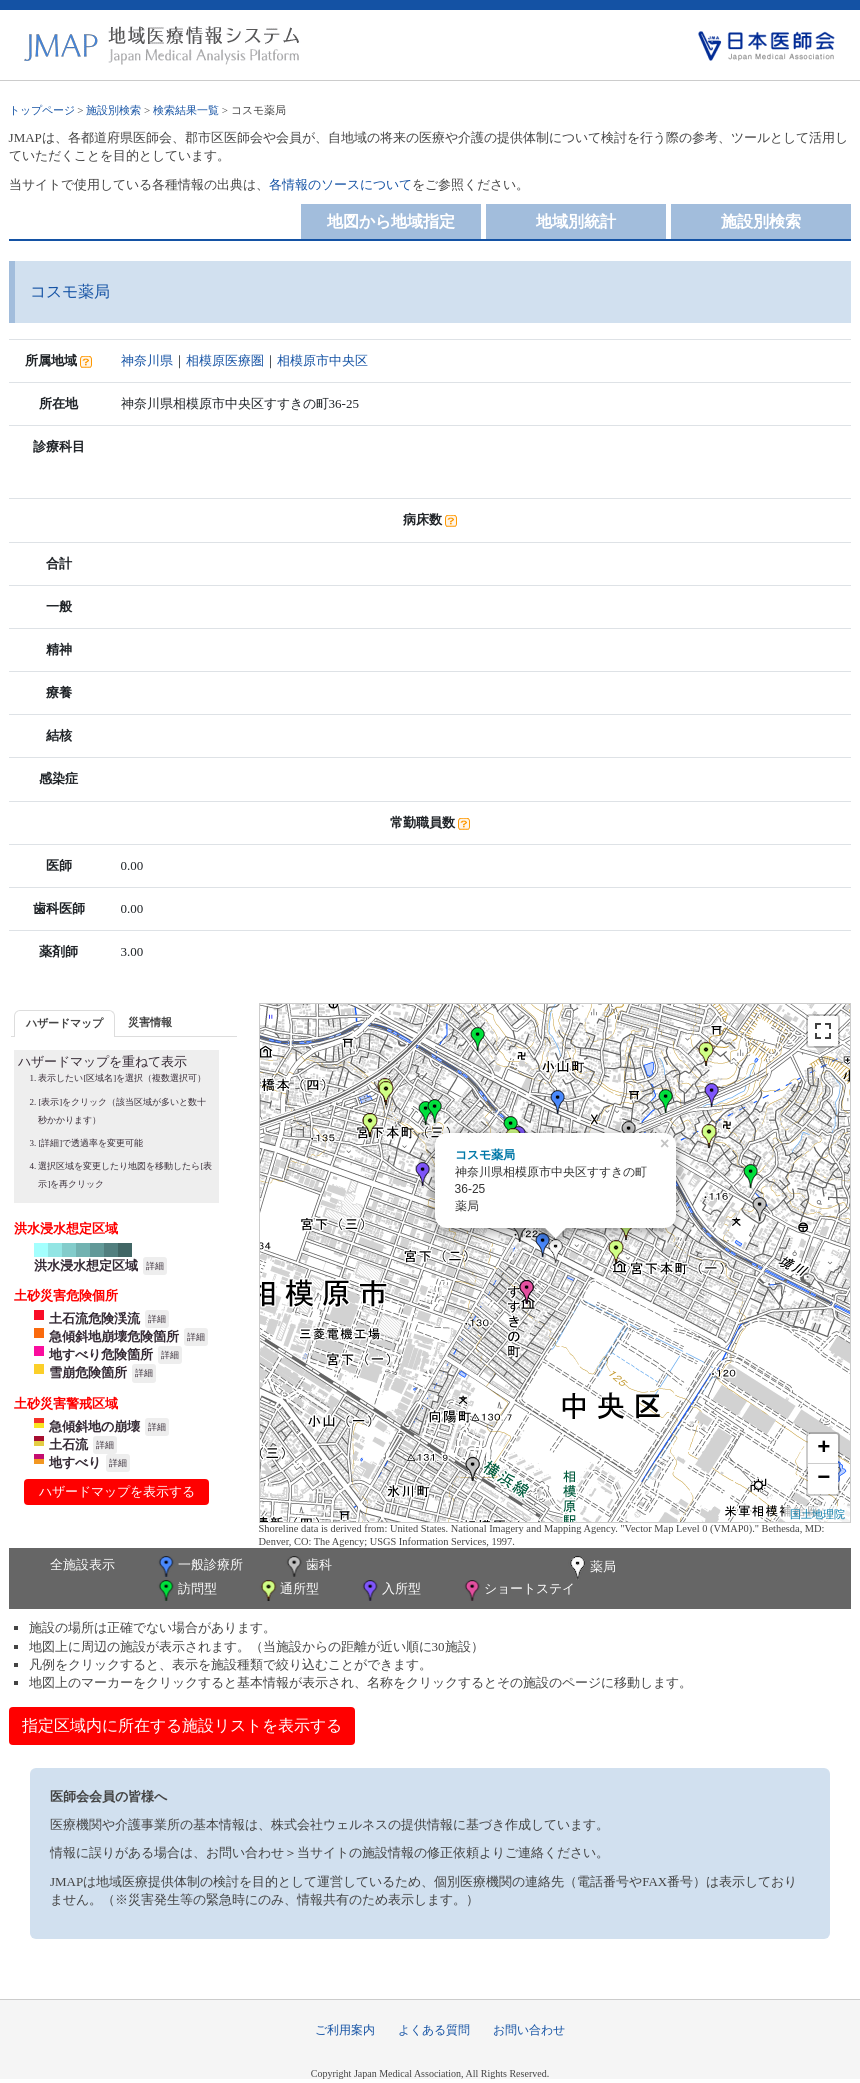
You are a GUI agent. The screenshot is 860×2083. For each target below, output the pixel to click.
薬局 (591, 1568)
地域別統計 (576, 221)
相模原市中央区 (322, 360)
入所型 (390, 1590)
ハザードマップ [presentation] (64, 1023)
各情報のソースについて (340, 184)
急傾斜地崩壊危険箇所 (114, 1336)
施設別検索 (113, 110)
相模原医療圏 (225, 360)
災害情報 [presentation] (150, 1022)
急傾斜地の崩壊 (94, 1426)
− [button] (823, 1479)
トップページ (42, 110)
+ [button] (823, 1449)
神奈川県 (147, 360)
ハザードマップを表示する (117, 1491)
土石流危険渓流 (94, 1318)
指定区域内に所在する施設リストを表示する (182, 1725)
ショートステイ (518, 1590)
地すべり (75, 1462)
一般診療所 (199, 1566)
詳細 (155, 1266)
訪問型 (186, 1590)
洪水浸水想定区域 (86, 1265)
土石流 (68, 1444)
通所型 (288, 1590)
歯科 (307, 1566)
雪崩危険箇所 (88, 1372)
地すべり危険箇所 (101, 1354)
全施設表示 (82, 1564)
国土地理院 (817, 1514)
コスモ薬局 (485, 1155)
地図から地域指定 (391, 221)
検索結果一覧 (186, 110)
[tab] (64, 1023)
